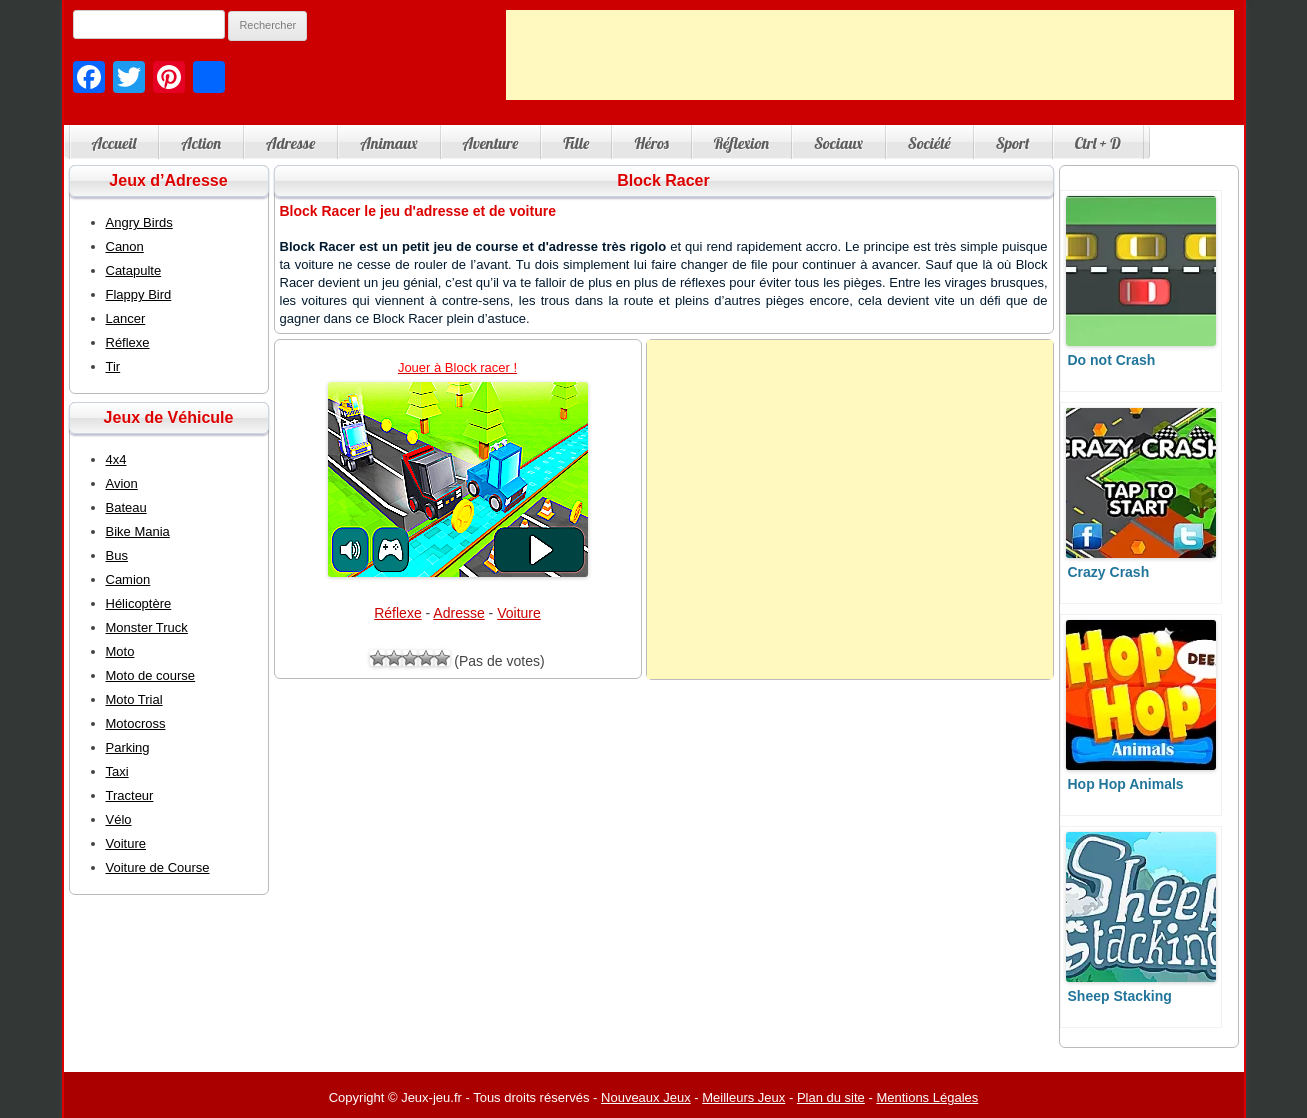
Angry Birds (139, 222)
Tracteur (130, 795)
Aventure (491, 143)
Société (929, 143)
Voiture (519, 613)
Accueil (114, 143)
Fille (576, 143)
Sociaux (838, 143)
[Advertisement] (870, 55)
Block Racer (663, 180)
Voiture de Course (158, 867)
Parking (128, 747)
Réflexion (741, 143)
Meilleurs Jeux (743, 1097)
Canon (125, 246)
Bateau (126, 507)
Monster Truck (147, 627)
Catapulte (134, 270)
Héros (651, 143)
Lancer (126, 318)
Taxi (117, 771)
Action (201, 143)
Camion (128, 579)
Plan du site (831, 1097)
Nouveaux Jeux (646, 1097)
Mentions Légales (927, 1097)
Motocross (136, 723)
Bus (117, 555)
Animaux (388, 143)
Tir (113, 366)
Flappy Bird (139, 294)
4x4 (116, 459)
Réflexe (397, 613)
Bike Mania (138, 531)
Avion (122, 483)
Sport (1013, 143)
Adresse (290, 143)
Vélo (119, 819)
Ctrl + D (1098, 143)
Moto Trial (134, 699)
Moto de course (151, 675)
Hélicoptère (139, 603)
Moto (120, 651)
